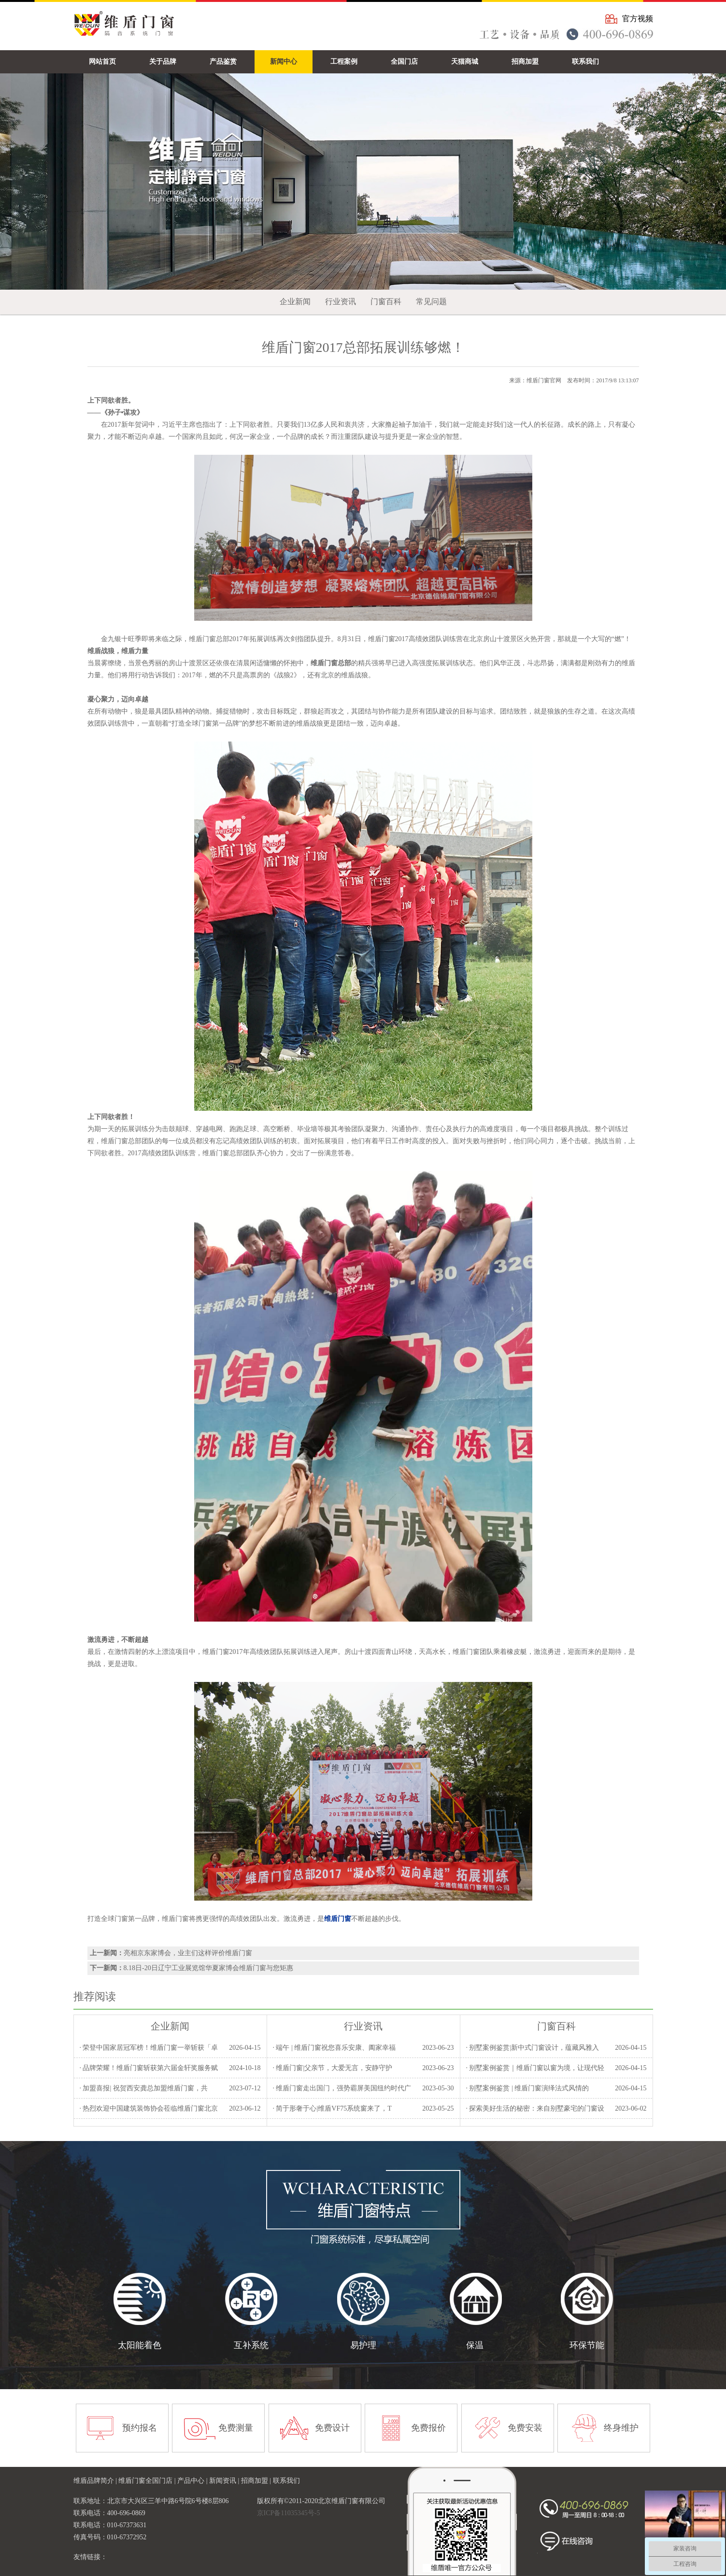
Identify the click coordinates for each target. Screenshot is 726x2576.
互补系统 (251, 2345)
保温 (475, 2345)
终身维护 (621, 2428)
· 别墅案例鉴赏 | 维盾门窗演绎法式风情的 (527, 2088)
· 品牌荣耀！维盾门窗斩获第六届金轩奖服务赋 (148, 2068)
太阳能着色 (139, 2345)
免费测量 (235, 2428)
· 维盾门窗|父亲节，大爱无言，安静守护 (332, 2068)
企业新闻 (295, 301)
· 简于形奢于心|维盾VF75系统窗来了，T (331, 2108)
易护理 (363, 2345)
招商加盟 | (257, 2480)
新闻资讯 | (225, 2480)
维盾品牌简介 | (96, 2480)
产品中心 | (193, 2480)
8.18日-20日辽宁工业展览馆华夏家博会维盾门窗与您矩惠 (208, 1968)
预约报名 (139, 2428)
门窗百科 (385, 301)
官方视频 (637, 18)
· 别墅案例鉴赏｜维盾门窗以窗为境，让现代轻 (535, 2068)
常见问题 (431, 301)
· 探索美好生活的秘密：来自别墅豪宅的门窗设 (535, 2108)
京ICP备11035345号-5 (288, 2513)
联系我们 (286, 2480)
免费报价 (428, 2428)
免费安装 (525, 2428)
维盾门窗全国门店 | (147, 2480)
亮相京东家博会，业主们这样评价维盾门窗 (188, 1953)
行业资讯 (340, 301)
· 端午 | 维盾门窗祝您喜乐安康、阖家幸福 (334, 2047)
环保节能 (586, 2345)
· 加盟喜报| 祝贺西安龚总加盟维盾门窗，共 (143, 2088)
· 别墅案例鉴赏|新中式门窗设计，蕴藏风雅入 (532, 2047)
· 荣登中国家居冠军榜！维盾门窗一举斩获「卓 (148, 2047)
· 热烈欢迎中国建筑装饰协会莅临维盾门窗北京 (148, 2108)
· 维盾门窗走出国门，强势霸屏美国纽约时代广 (341, 2088)
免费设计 (332, 2428)
